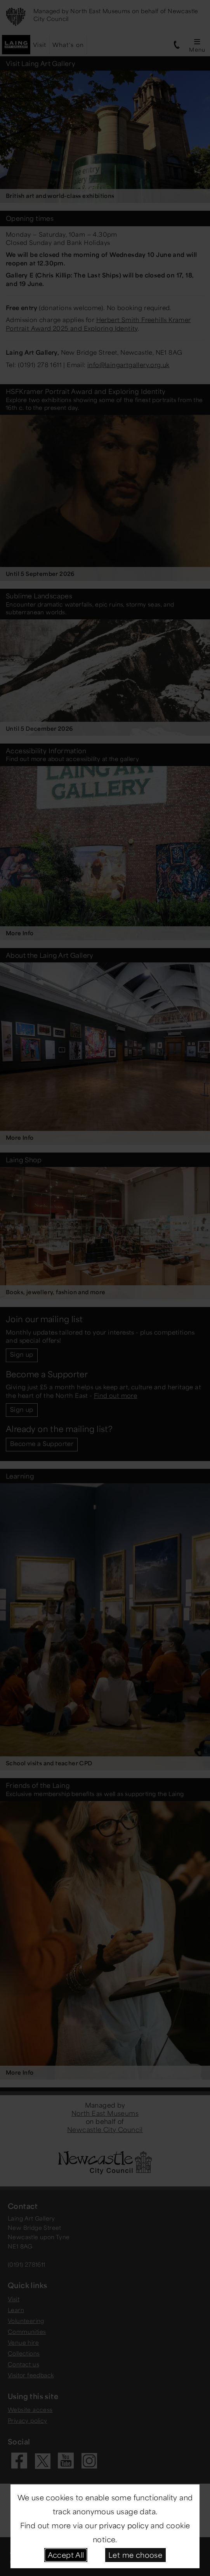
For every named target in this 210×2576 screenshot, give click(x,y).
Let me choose (135, 2554)
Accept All (66, 2554)
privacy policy (124, 2525)
